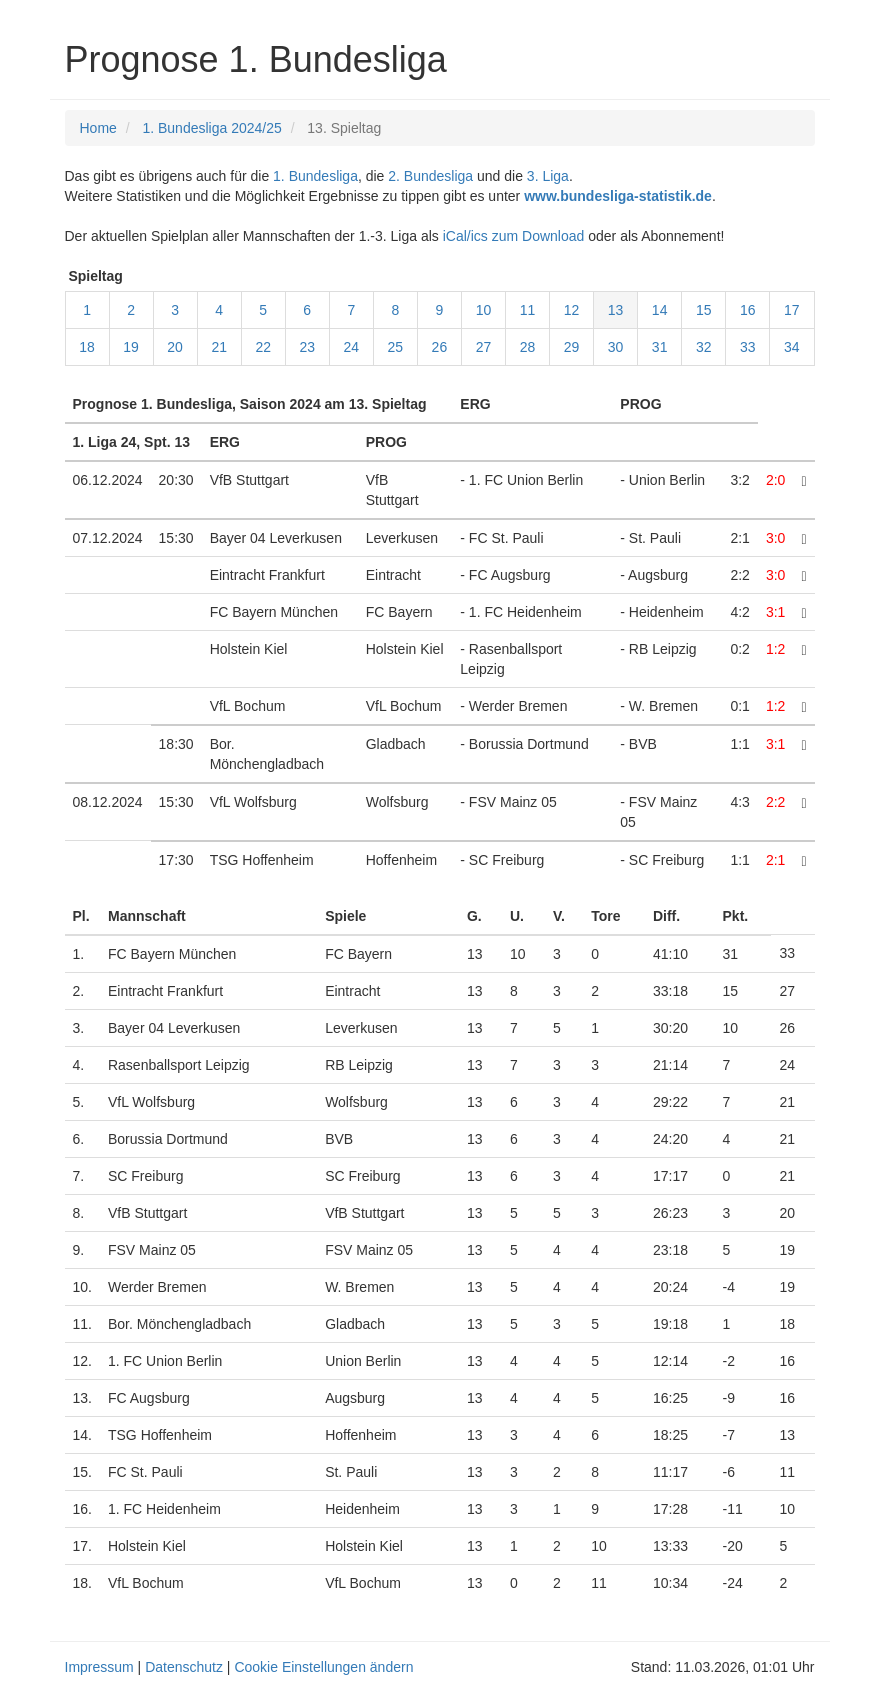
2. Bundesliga (430, 176)
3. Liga (548, 176)
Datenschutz (184, 1667)
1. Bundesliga (315, 176)
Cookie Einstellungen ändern (323, 1667)
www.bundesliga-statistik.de (618, 196)
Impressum (99, 1667)
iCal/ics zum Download (514, 236)
